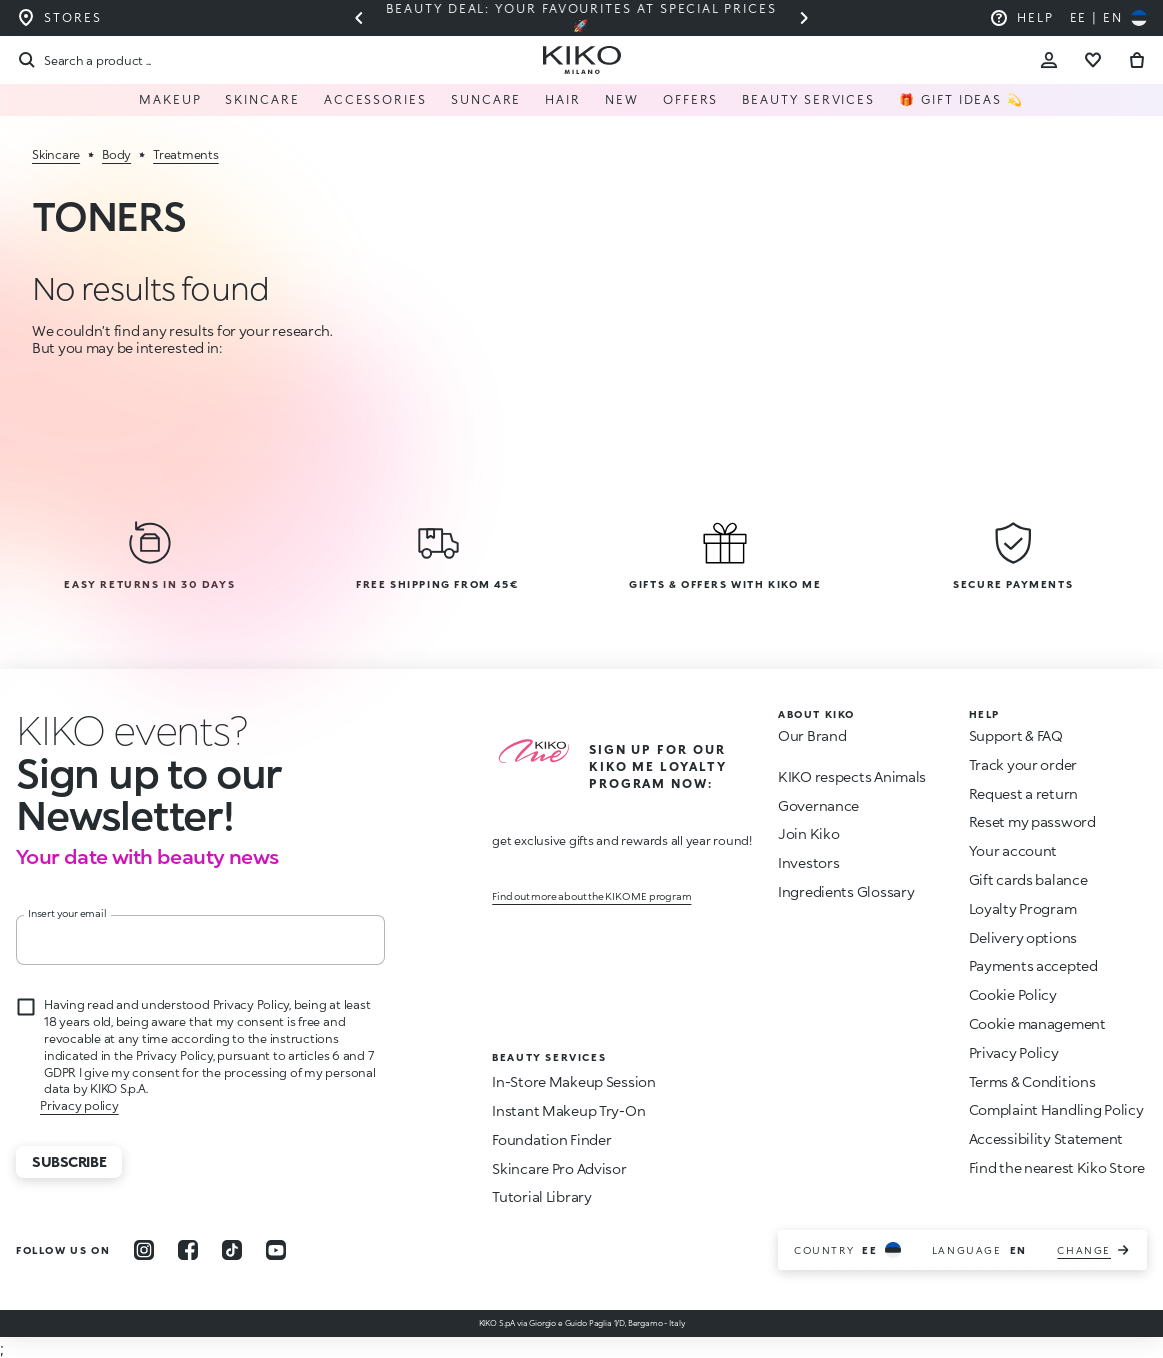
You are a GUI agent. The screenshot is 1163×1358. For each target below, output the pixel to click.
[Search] (83, 60)
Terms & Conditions (1032, 1081)
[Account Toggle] (1049, 60)
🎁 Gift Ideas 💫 (961, 99)
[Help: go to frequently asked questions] (1021, 18)
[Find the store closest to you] (59, 18)
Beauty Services (808, 99)
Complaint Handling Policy (1056, 1109)
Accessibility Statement (1046, 1138)
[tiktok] (232, 1250)
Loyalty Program (1023, 908)
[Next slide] (804, 18)
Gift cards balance (1028, 879)
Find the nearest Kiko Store (1057, 1167)
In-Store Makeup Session (574, 1081)
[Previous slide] (359, 18)
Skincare (262, 99)
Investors (808, 862)
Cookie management (1037, 1024)
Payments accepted (1033, 965)
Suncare (486, 99)
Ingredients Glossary (846, 891)
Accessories (375, 99)
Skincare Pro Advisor (559, 1168)
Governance (818, 805)
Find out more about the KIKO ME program (591, 896)
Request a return (1024, 793)
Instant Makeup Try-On (568, 1110)
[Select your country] (1108, 18)
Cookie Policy (1013, 994)
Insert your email (67, 913)
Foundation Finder (551, 1139)
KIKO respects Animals (852, 776)
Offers (691, 99)
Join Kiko (808, 833)
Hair (563, 99)
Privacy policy (79, 1105)
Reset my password (1032, 821)
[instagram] (144, 1250)
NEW (622, 99)
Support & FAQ (1016, 735)
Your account (1013, 850)
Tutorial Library (542, 1196)
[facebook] (188, 1250)
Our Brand (812, 735)
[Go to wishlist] (1093, 60)
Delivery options (1023, 937)
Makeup (170, 99)
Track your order (1023, 764)
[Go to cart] (1137, 60)
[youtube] (276, 1250)
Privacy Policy (1014, 1052)
